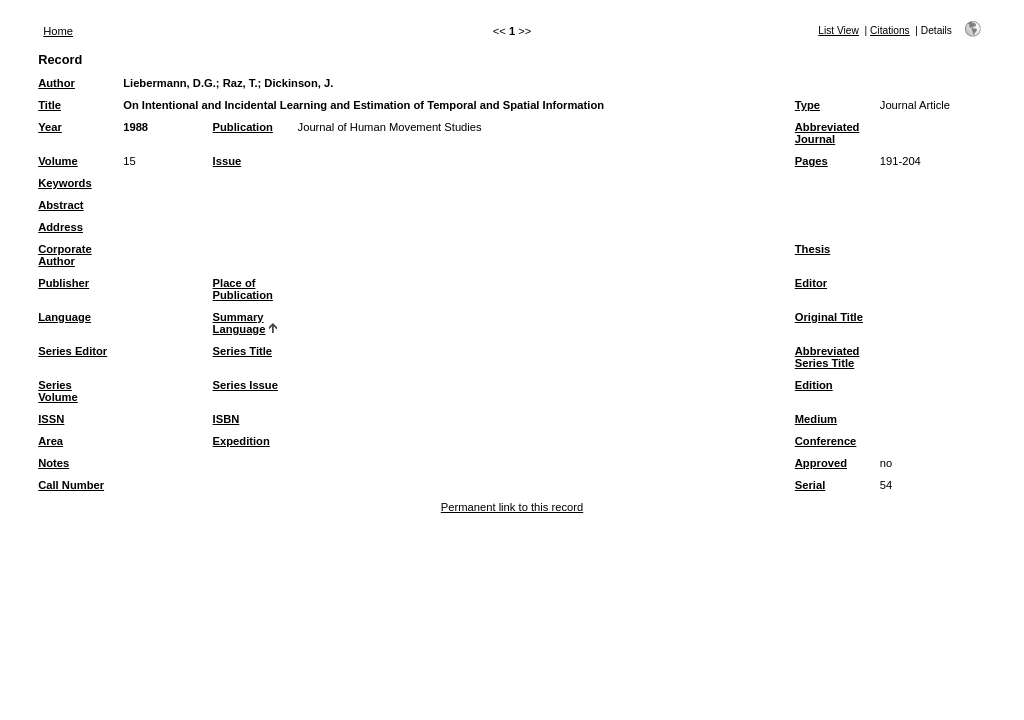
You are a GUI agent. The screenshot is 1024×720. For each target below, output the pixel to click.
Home (58, 31)
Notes (53, 463)
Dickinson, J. (298, 83)
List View (838, 30)
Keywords (64, 183)
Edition (814, 385)
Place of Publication (243, 289)
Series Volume (58, 391)
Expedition (241, 441)
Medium (816, 419)
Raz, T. (240, 83)
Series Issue (245, 385)
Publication (243, 127)
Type (807, 105)
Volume (58, 161)
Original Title (829, 317)
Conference (826, 441)
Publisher (63, 283)
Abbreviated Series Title (827, 357)
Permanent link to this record (512, 507)
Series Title (243, 351)
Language (64, 317)
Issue (227, 161)
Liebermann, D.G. (169, 83)
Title (49, 105)
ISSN (51, 419)
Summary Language (239, 323)
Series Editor (72, 351)
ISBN (226, 419)
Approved (821, 463)
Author (56, 83)
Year (50, 127)
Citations (890, 30)
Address (60, 227)
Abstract (60, 205)
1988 (135, 127)
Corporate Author (64, 255)
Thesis (812, 249)
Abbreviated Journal (827, 133)
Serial (810, 485)
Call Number (71, 485)
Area (50, 441)
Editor (811, 283)
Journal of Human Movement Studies (390, 127)
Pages (811, 161)
